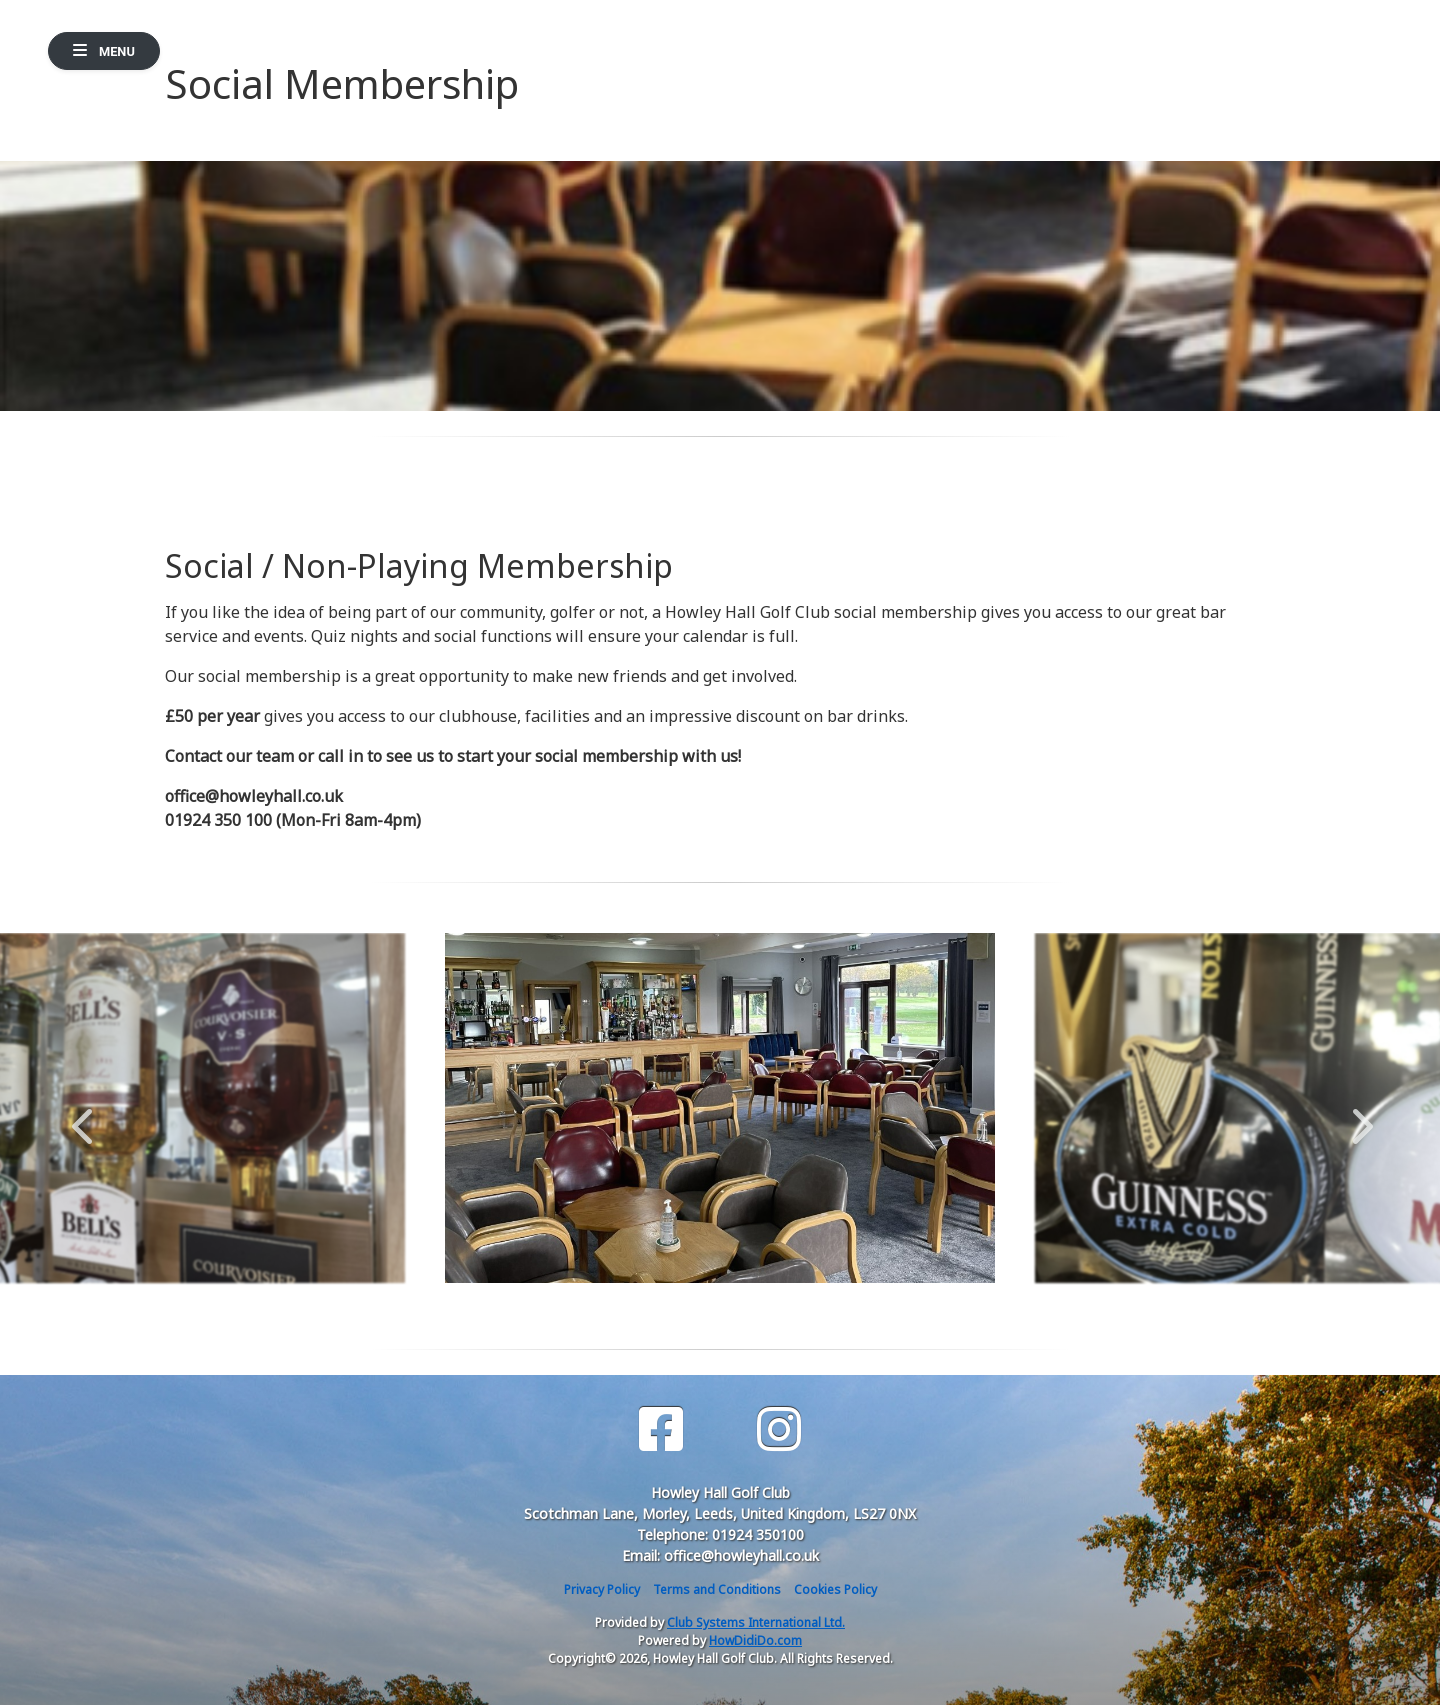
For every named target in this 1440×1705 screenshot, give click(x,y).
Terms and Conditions (717, 1589)
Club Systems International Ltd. (756, 1622)
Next (1358, 1116)
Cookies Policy (835, 1589)
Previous (82, 1116)
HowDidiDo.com (755, 1640)
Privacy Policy (602, 1589)
